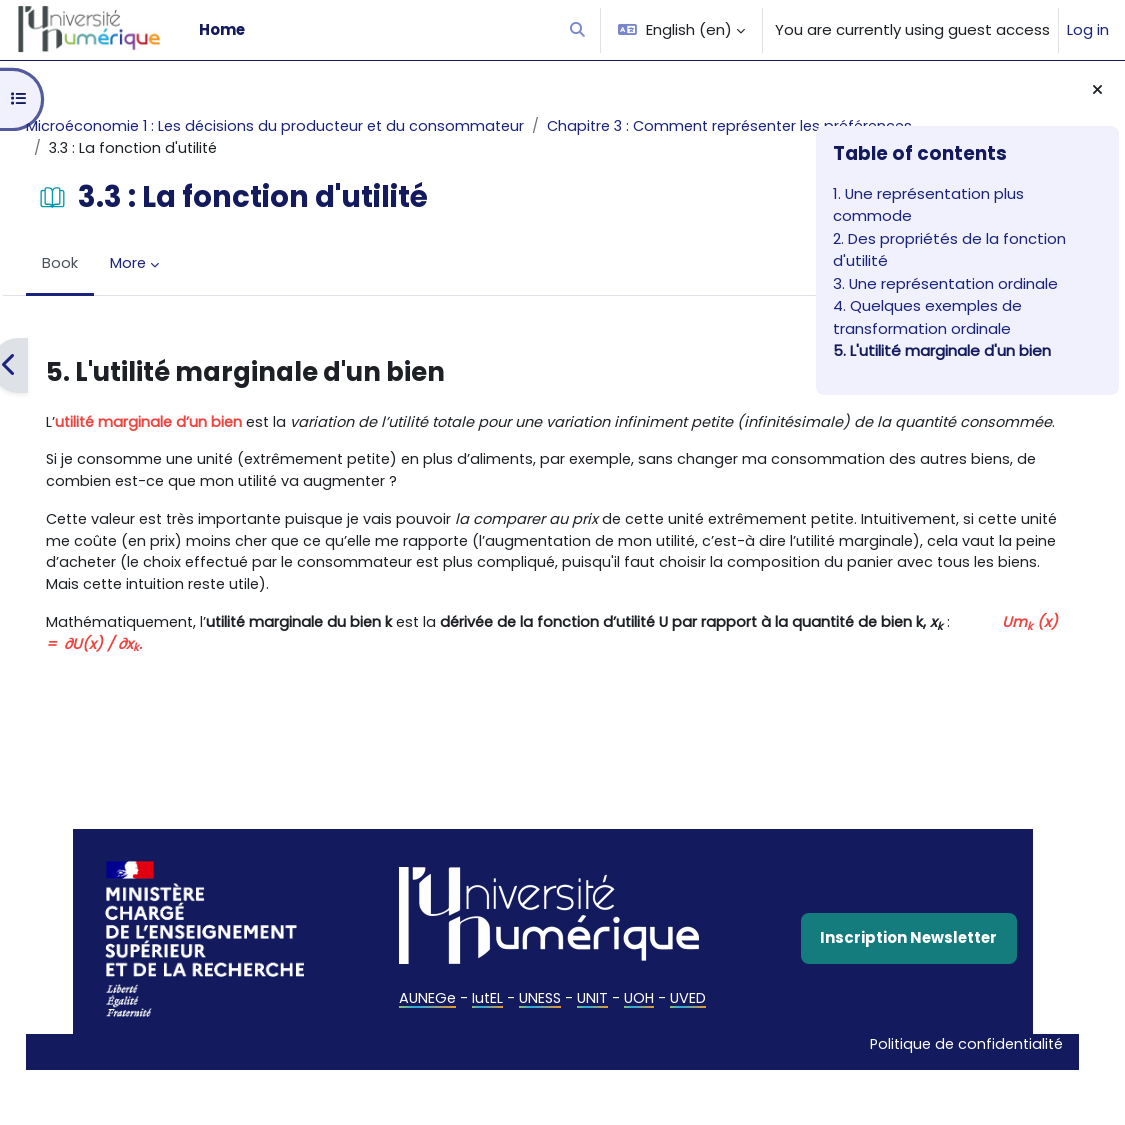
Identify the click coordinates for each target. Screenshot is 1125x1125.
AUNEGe (294, 1074)
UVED (559, 1074)
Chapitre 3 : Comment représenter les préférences (285, 148)
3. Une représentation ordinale (945, 283)
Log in (1088, 29)
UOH (509, 1074)
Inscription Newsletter (671, 1013)
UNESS (409, 1074)
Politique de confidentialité (654, 1097)
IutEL (355, 1074)
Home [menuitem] (222, 29)
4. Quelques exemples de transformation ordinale (927, 316)
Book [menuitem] (105, 264)
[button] (578, 30)
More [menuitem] (173, 264)
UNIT (462, 1074)
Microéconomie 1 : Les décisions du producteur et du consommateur (325, 126)
